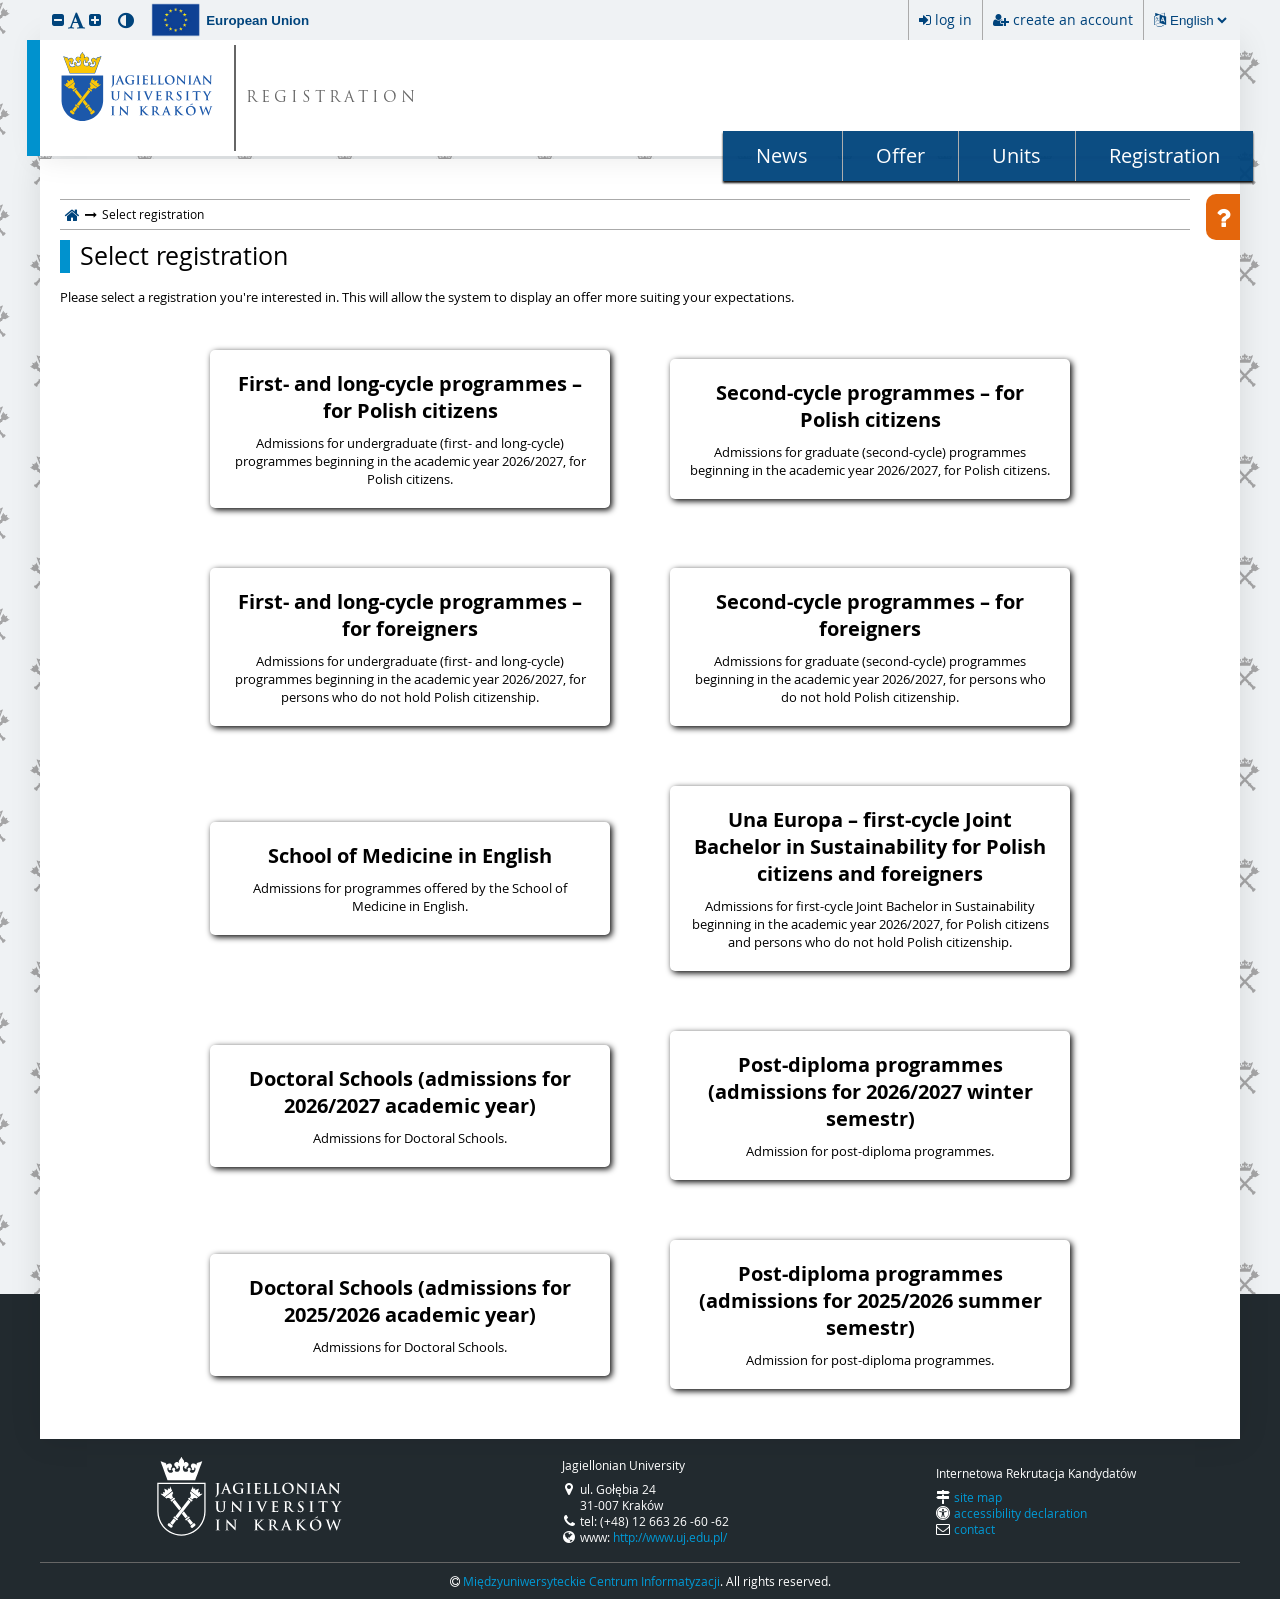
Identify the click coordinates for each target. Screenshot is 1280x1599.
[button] (58, 19)
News (782, 155)
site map (978, 1497)
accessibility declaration (1020, 1513)
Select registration (184, 256)
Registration (1164, 155)
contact (974, 1529)
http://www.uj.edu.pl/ (670, 1537)
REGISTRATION (332, 98)
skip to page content (5, 5)
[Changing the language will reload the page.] (1198, 20)
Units (1016, 155)
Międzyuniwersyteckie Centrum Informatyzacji (591, 1581)
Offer (900, 155)
